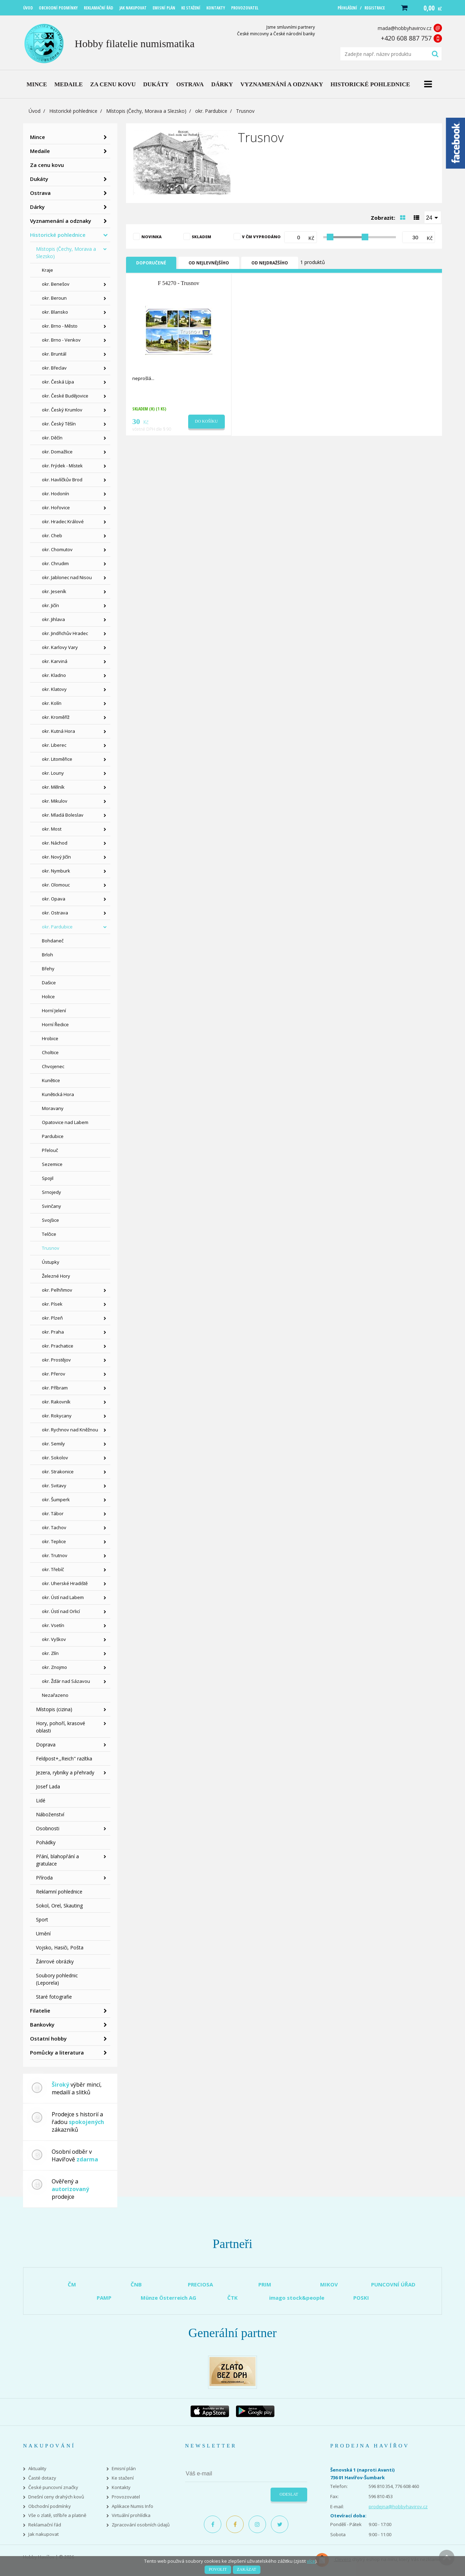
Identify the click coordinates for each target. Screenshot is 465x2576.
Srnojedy (51, 1192)
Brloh (47, 954)
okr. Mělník (53, 787)
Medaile (40, 150)
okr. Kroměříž (55, 717)
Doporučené (151, 263)
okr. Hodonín (55, 493)
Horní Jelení (54, 1010)
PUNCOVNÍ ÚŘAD (393, 2284)
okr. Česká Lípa (58, 382)
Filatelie (40, 2010)
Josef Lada (48, 1786)
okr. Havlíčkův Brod (62, 479)
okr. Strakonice (58, 1471)
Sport (42, 1919)
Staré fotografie (54, 1996)
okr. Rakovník (56, 1402)
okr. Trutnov (54, 1555)
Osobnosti (47, 1828)
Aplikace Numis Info (132, 2506)
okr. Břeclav (54, 368)
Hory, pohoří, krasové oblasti (60, 1727)
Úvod (34, 111)
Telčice (49, 1234)
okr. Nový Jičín (56, 857)
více (311, 2561)
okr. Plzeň (52, 1318)
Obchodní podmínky (49, 2506)
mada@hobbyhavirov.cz (404, 28)
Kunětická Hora (58, 1094)
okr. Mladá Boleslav (62, 815)
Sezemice (52, 1164)
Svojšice (50, 1220)
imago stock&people (296, 2297)
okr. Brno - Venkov (61, 340)
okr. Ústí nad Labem (63, 1597)
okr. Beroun (54, 298)
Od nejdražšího (269, 263)
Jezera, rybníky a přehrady (65, 1772)
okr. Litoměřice (57, 759)
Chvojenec (53, 1066)
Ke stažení (123, 2478)
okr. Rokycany (57, 1416)
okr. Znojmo (54, 1667)
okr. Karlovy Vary (60, 647)
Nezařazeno (55, 1695)
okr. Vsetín (53, 1625)
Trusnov (50, 1248)
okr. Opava (53, 899)
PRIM (264, 2284)
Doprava (46, 1744)
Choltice (50, 1052)
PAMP (104, 2297)
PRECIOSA (200, 2284)
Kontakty (121, 2487)
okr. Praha (53, 1332)
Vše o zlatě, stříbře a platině (57, 2515)
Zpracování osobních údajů (141, 2524)
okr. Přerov (53, 1374)
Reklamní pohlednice (59, 1891)
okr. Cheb (52, 535)
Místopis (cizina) (54, 1709)
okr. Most (51, 829)
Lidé (40, 1800)
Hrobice (50, 1038)
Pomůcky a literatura (57, 2052)
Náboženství (50, 1814)
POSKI (361, 2297)
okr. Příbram (55, 1388)
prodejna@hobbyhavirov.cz (398, 2506)
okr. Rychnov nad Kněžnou (70, 1429)
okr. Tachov (54, 1527)
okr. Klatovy (54, 689)
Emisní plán (124, 2468)
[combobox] (433, 217)
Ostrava (40, 192)
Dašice (49, 982)
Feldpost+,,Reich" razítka (64, 1758)
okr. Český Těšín (59, 424)
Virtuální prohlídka (131, 2515)
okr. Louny (53, 773)
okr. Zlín (50, 1653)
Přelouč (50, 1150)
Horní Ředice (55, 1024)
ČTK (232, 2297)
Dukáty (39, 178)
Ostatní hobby (48, 2038)
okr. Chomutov (57, 549)
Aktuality (37, 2468)
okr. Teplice (54, 1541)
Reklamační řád (44, 2524)
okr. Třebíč (53, 1569)
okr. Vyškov (54, 1639)
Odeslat (289, 2494)
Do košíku (206, 421)
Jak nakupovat (43, 2534)
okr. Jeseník (54, 591)
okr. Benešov (55, 284)
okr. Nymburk (56, 871)
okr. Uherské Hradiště (65, 1583)
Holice (48, 996)
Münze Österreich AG (168, 2297)
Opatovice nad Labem (65, 1122)
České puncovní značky (53, 2487)
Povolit (218, 2569)
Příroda (44, 1877)
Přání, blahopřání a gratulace (57, 1860)
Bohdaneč (53, 940)
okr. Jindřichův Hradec (65, 633)
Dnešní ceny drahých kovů (56, 2497)
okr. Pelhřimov (57, 1290)
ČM (72, 2284)
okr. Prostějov (56, 1360)
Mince (37, 136)
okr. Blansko (55, 312)
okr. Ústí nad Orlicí (61, 1611)
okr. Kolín (51, 703)
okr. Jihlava (53, 619)
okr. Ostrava (55, 913)
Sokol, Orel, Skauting (59, 1905)
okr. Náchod (54, 843)
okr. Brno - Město (60, 326)
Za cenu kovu (47, 164)
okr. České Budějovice (65, 396)
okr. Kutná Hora (58, 731)
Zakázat (246, 2569)
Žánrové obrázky (55, 1961)
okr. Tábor (53, 1513)
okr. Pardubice (211, 111)
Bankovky (42, 2024)
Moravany (53, 1108)
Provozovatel (126, 2497)
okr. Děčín (52, 438)
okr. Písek (52, 1304)
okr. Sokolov (55, 1457)
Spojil (47, 1178)
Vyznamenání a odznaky (60, 220)
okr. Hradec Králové (63, 521)
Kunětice (51, 1080)
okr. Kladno (54, 675)
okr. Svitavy (54, 1485)
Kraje (47, 270)
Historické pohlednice (73, 111)
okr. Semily (53, 1443)
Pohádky (46, 1842)
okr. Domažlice (57, 451)
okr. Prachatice (57, 1346)
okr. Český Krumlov (62, 410)
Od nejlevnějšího (209, 263)
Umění (43, 1933)
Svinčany (51, 1206)
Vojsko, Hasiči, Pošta (59, 1947)
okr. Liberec (54, 745)
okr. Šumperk (56, 1499)
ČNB (136, 2284)
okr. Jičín (50, 605)
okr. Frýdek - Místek (62, 465)
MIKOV (329, 2284)
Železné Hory (56, 1276)
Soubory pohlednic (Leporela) (57, 1979)
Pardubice (53, 1136)
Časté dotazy (42, 2478)
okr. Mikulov (54, 801)
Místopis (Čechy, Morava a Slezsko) (146, 111)
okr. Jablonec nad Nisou (67, 577)
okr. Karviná (54, 661)
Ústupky (50, 1262)
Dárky (37, 206)
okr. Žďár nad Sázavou (66, 1681)
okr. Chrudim (55, 563)
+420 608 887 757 (406, 38)
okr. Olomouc (56, 885)
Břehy (48, 968)
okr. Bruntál (54, 354)
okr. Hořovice (56, 507)
